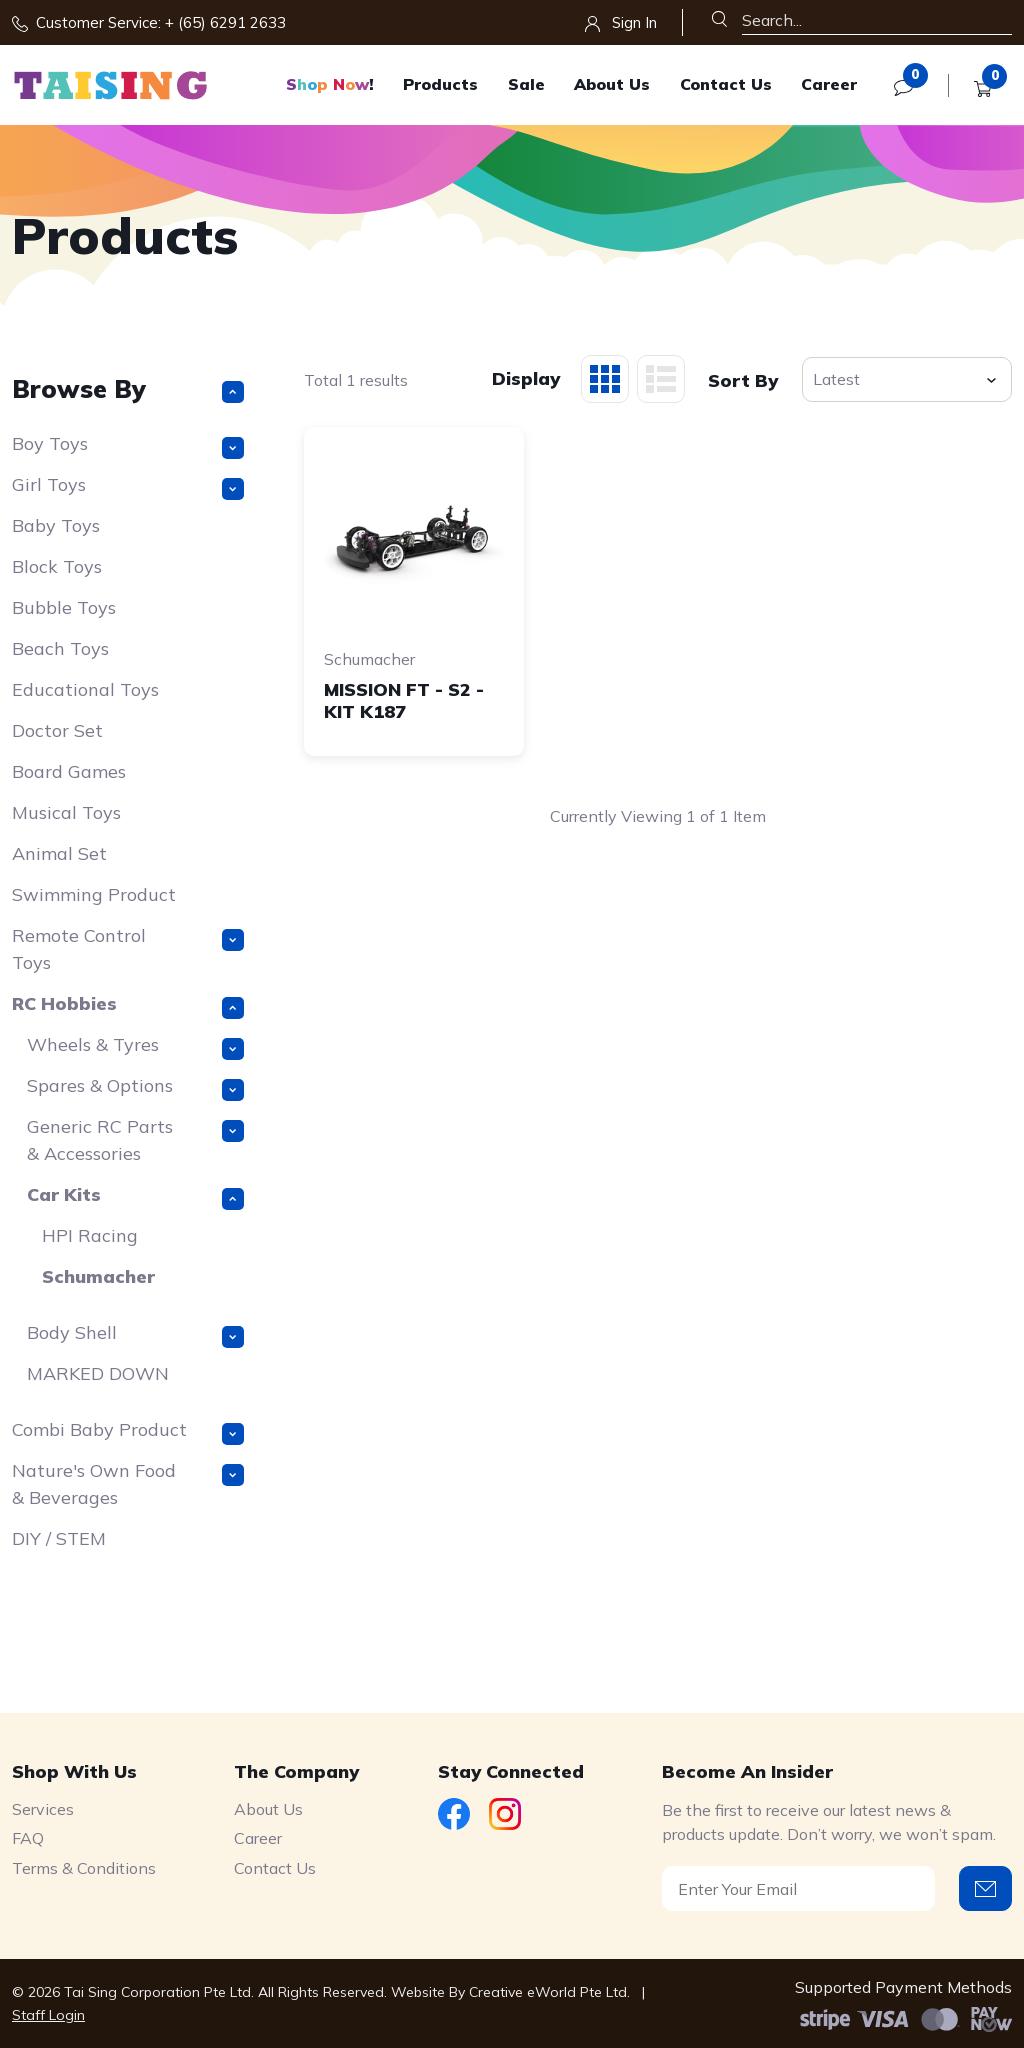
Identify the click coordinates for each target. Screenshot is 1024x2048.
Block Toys (57, 566)
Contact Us (726, 84)
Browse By (128, 388)
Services (43, 1809)
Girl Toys (128, 486)
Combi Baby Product (128, 1431)
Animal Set (59, 853)
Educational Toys (85, 689)
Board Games (69, 771)
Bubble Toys (64, 607)
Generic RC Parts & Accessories (135, 1140)
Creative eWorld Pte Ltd (548, 1992)
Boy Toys (128, 445)
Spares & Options (135, 1087)
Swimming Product (94, 894)
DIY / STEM (59, 1538)
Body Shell (135, 1334)
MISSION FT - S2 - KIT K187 (404, 700)
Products (440, 84)
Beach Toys (60, 648)
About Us (612, 84)
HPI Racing (90, 1235)
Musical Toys (66, 812)
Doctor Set (57, 730)
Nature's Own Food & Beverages (128, 1484)
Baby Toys (56, 525)
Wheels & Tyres (135, 1046)
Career (829, 84)
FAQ (28, 1838)
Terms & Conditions (84, 1868)
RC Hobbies (128, 1005)
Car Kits (135, 1196)
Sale (526, 84)
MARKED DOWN (98, 1373)
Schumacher (98, 1276)
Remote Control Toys (128, 949)
